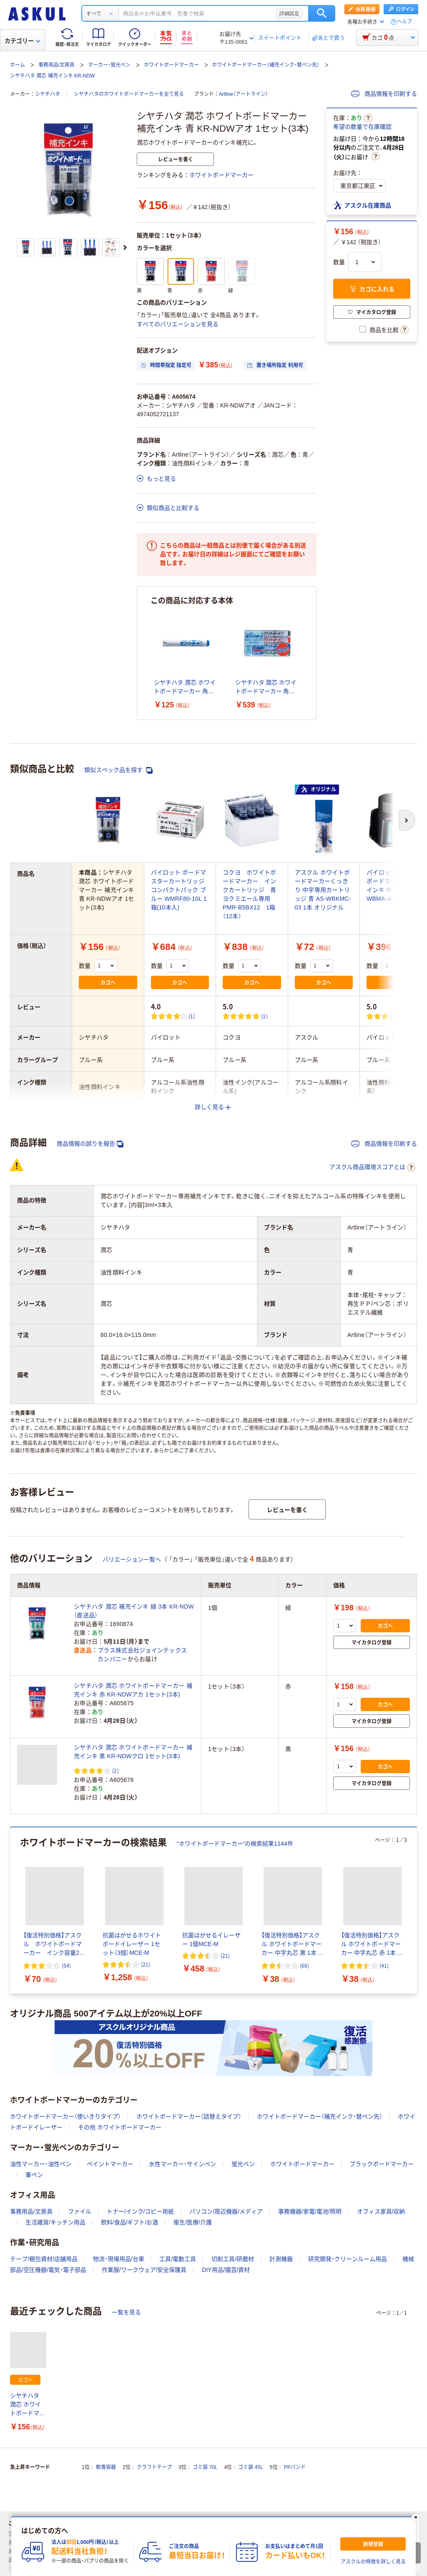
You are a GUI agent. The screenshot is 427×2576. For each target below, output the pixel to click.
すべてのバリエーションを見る (178, 324)
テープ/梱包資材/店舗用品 (44, 2259)
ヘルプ (404, 22)
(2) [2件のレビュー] (115, 1770)
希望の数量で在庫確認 (362, 126)
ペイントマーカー (110, 2164)
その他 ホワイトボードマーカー (119, 2127)
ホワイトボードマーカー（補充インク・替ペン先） (265, 65)
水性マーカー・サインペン (182, 2164)
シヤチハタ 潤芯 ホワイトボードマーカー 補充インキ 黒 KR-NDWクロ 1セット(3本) (133, 1751)
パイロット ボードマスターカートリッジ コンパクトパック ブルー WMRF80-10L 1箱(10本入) (179, 890)
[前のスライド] (11, 1910)
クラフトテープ (154, 2467)
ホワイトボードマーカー (171, 65)
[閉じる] (416, 2517)
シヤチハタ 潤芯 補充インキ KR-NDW (52, 76)
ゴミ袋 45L (250, 2467)
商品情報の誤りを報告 (90, 1143)
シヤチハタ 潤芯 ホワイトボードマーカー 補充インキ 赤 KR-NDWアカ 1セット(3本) (133, 1690)
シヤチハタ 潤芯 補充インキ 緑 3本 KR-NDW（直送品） (134, 1611)
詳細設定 (289, 13)
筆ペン (34, 2174)
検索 (321, 13)
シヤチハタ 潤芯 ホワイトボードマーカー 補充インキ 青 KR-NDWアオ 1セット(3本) (28, 2405)
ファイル (79, 2211)
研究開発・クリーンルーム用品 (347, 2259)
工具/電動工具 (177, 2259)
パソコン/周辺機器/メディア (226, 2211)
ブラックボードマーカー (381, 2164)
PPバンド (295, 2467)
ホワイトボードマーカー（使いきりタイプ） (65, 2116)
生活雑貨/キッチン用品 (55, 2222)
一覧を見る (126, 2312)
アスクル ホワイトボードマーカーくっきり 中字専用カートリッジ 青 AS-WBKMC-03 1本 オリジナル (323, 890)
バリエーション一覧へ (132, 1559)
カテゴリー (22, 40)
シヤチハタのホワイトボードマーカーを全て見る (129, 94)
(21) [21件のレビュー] (145, 1964)
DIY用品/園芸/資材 (226, 2269)
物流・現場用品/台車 (118, 2259)
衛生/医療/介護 (192, 2222)
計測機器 (281, 2259)
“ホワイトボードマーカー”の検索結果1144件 (235, 1843)
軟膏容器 (106, 2467)
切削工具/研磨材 (232, 2259)
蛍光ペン (243, 2164)
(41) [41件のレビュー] (384, 1965)
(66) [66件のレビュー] (304, 1965)
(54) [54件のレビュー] (66, 1965)
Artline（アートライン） (243, 94)
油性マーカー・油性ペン (40, 2164)
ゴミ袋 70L (205, 2467)
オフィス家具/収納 (381, 2211)
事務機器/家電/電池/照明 (310, 2211)
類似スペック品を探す (118, 770)
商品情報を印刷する (384, 94)
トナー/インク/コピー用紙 (140, 2211)
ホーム (17, 65)
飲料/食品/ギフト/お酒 (129, 2222)
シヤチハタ (47, 94)
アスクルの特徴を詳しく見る (373, 2562)
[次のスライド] (125, 247)
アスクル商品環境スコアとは (372, 1167)
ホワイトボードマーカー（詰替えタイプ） (188, 2116)
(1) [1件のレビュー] (191, 1015)
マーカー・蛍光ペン (109, 65)
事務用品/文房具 (56, 65)
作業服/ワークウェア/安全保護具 (144, 2269)
